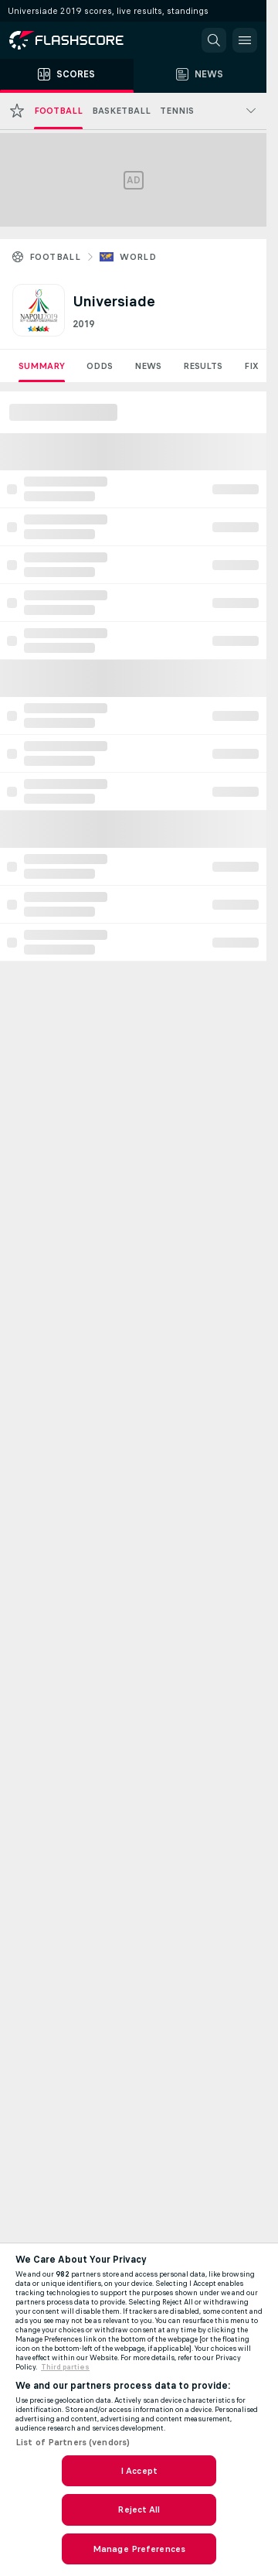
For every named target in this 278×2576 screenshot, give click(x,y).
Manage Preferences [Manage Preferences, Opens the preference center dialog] (139, 2549)
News (147, 365)
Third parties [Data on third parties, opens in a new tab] (65, 2367)
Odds (99, 365)
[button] (214, 40)
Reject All (138, 2509)
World (138, 256)
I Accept (139, 2470)
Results (202, 365)
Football (54, 256)
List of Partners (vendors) (72, 2442)
